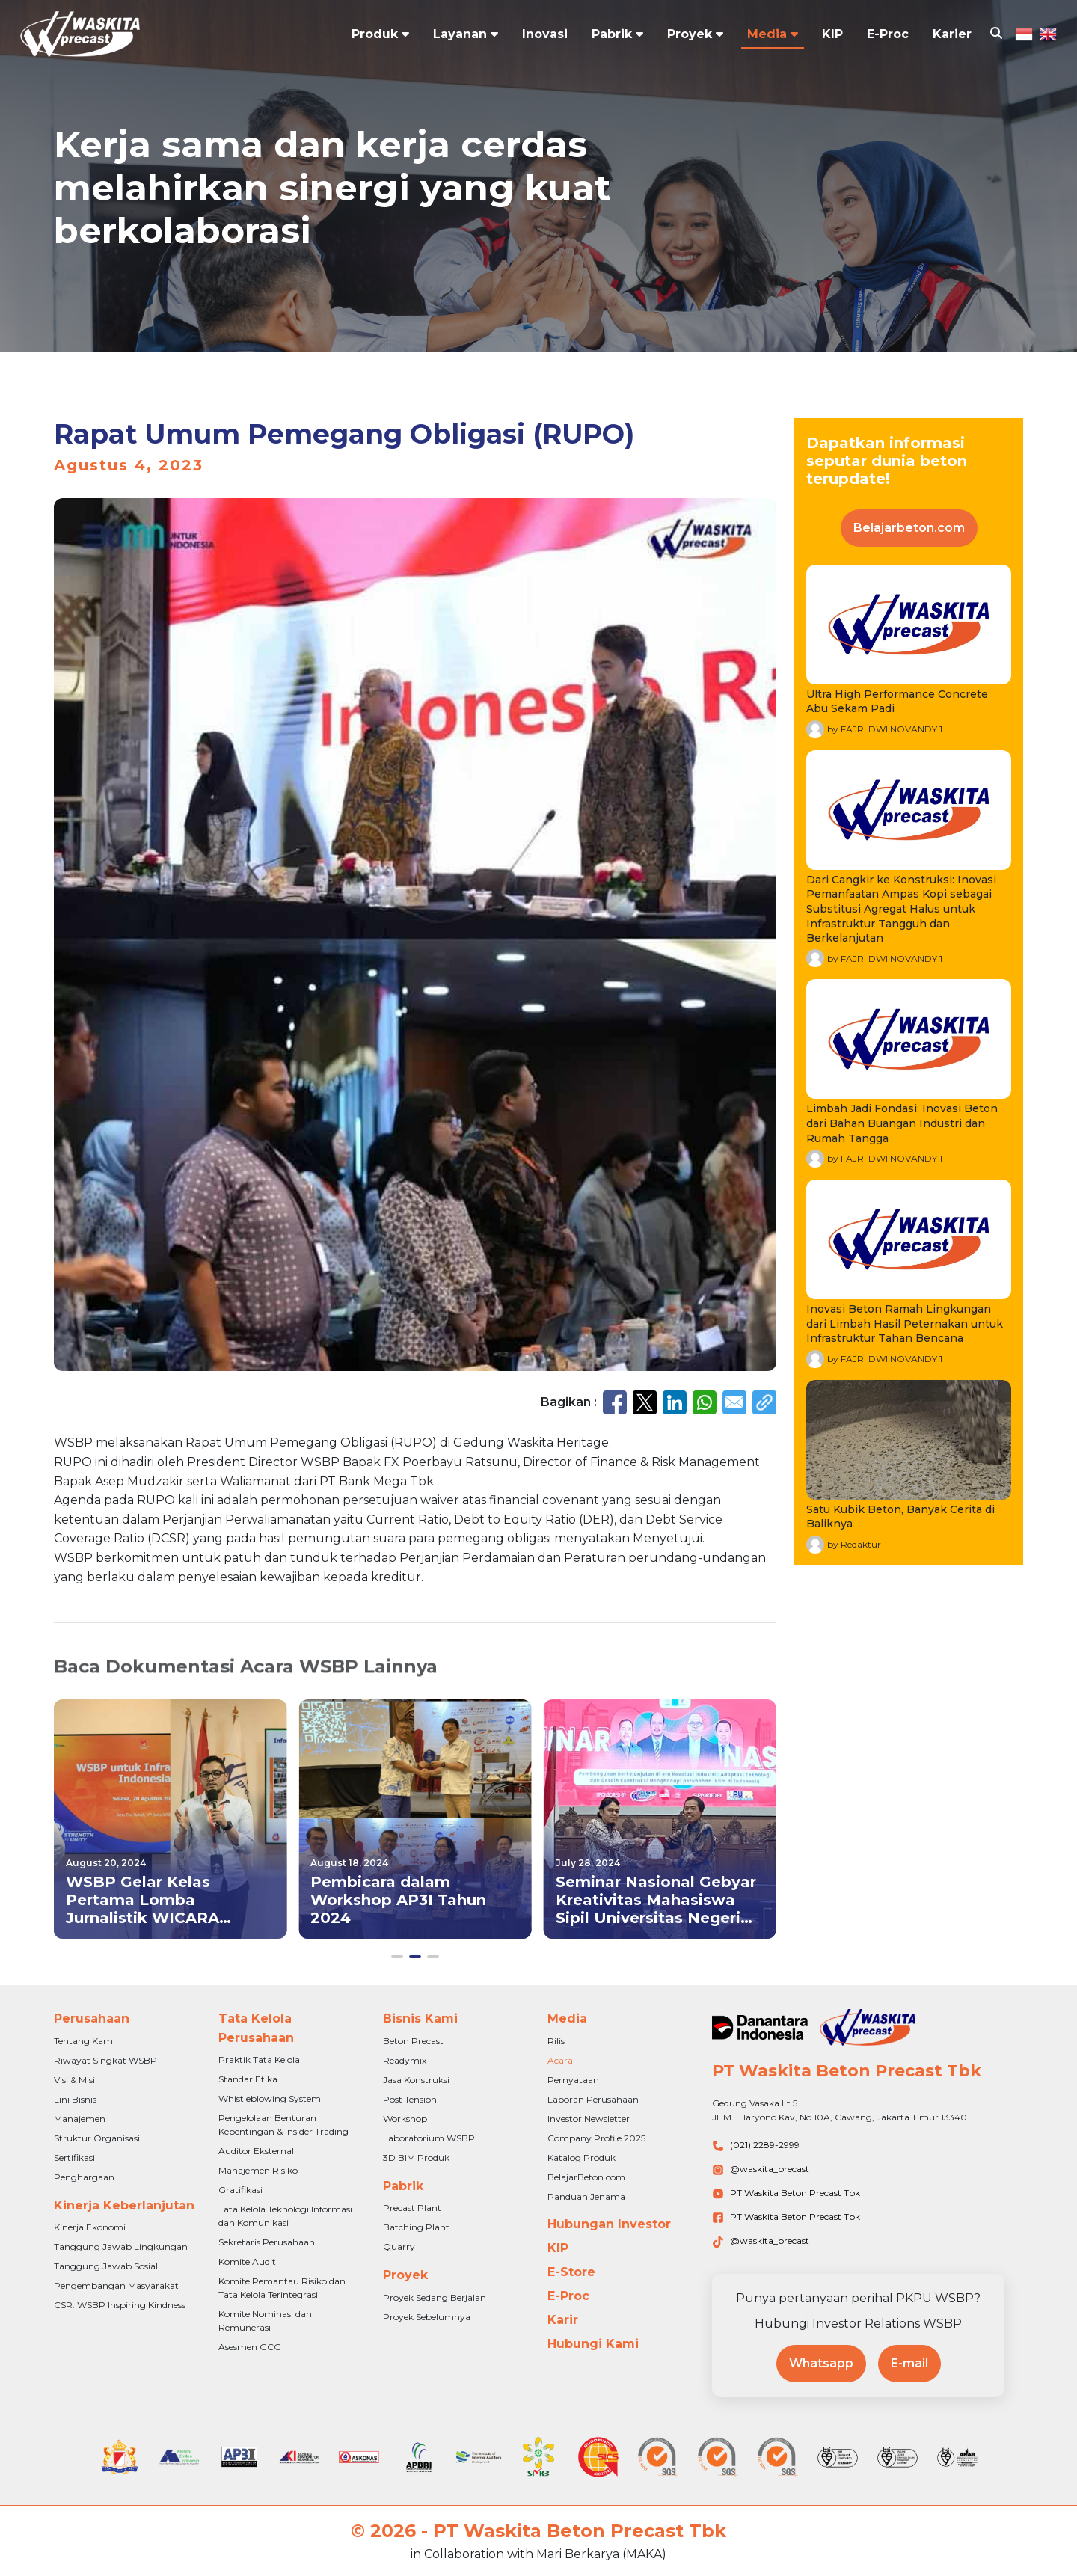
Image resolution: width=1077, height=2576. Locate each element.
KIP (832, 34)
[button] (397, 1956)
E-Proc (888, 34)
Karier (952, 34)
